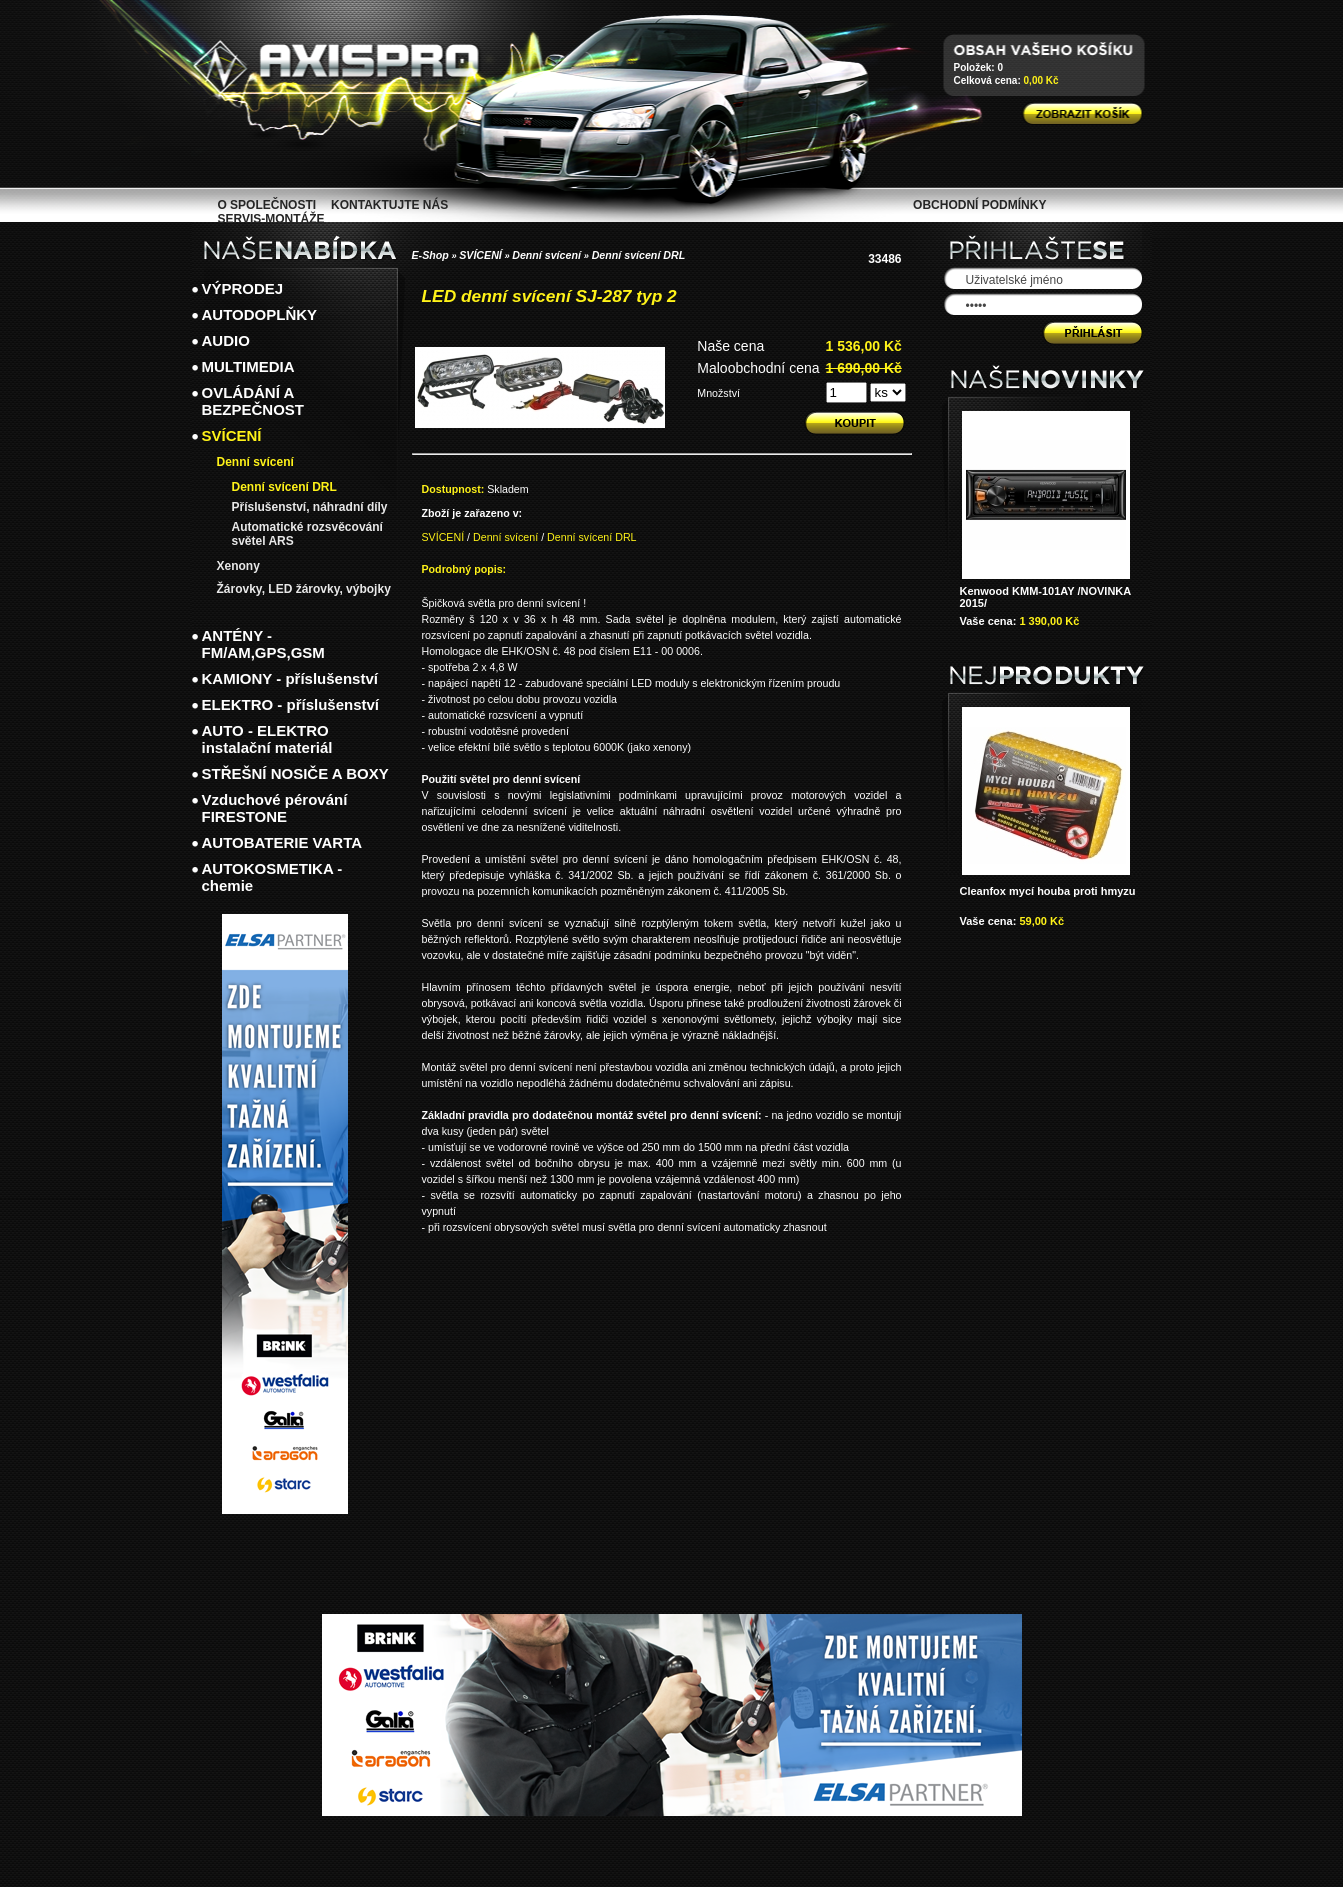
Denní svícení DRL (639, 255)
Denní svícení (548, 255)
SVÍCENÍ (480, 255)
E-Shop (430, 255)
